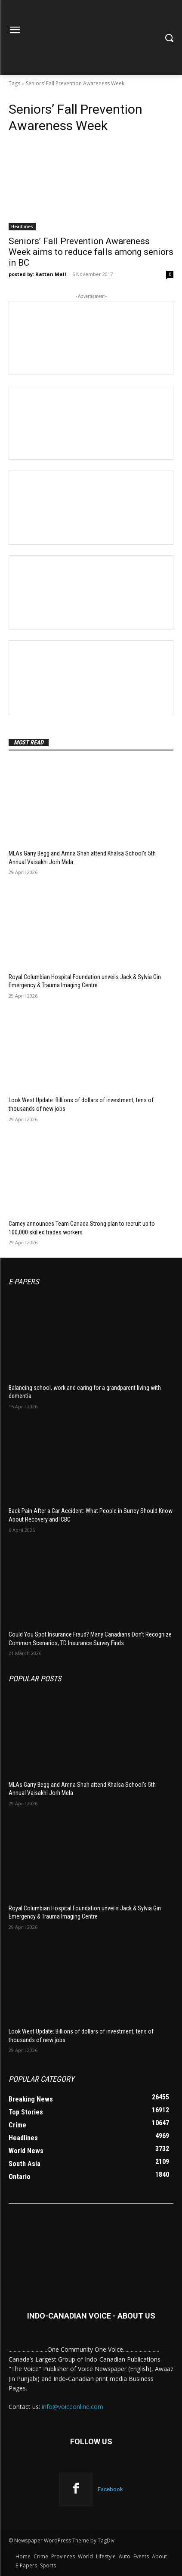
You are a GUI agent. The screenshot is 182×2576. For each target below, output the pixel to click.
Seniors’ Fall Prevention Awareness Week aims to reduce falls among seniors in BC (91, 252)
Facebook (110, 2489)
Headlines (22, 226)
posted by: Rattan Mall (37, 274)
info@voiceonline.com (72, 2406)
